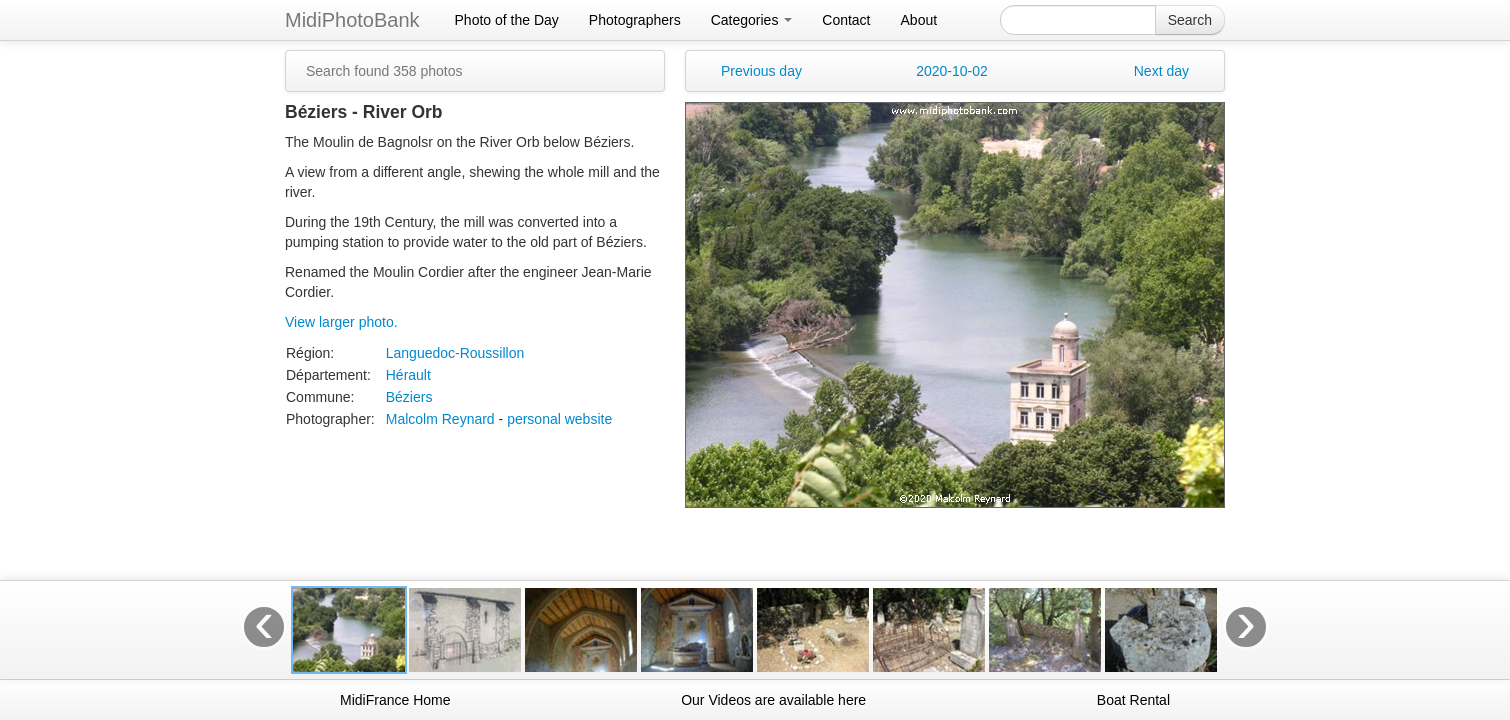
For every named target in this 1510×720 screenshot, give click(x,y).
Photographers (635, 20)
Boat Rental (1133, 700)
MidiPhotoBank (352, 20)
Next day (1161, 71)
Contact (846, 20)
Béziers (409, 397)
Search (1190, 20)
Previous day (761, 71)
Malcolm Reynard (440, 419)
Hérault (408, 375)
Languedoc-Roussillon (455, 353)
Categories (752, 20)
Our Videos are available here (773, 700)
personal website (559, 419)
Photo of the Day (507, 20)
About (919, 20)
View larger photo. (341, 322)
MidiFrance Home (395, 700)
